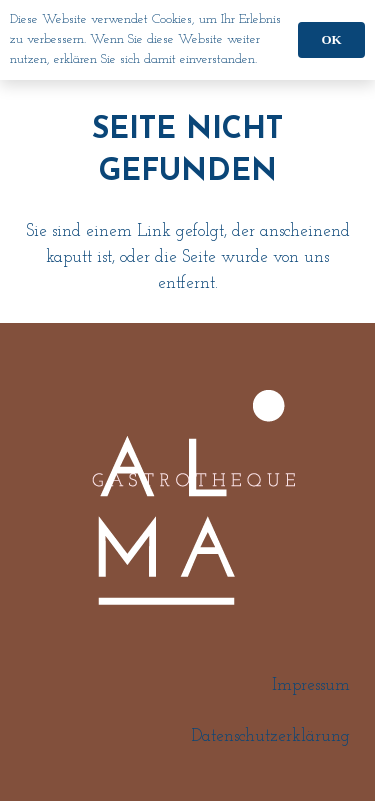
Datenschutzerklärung (270, 736)
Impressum (311, 685)
